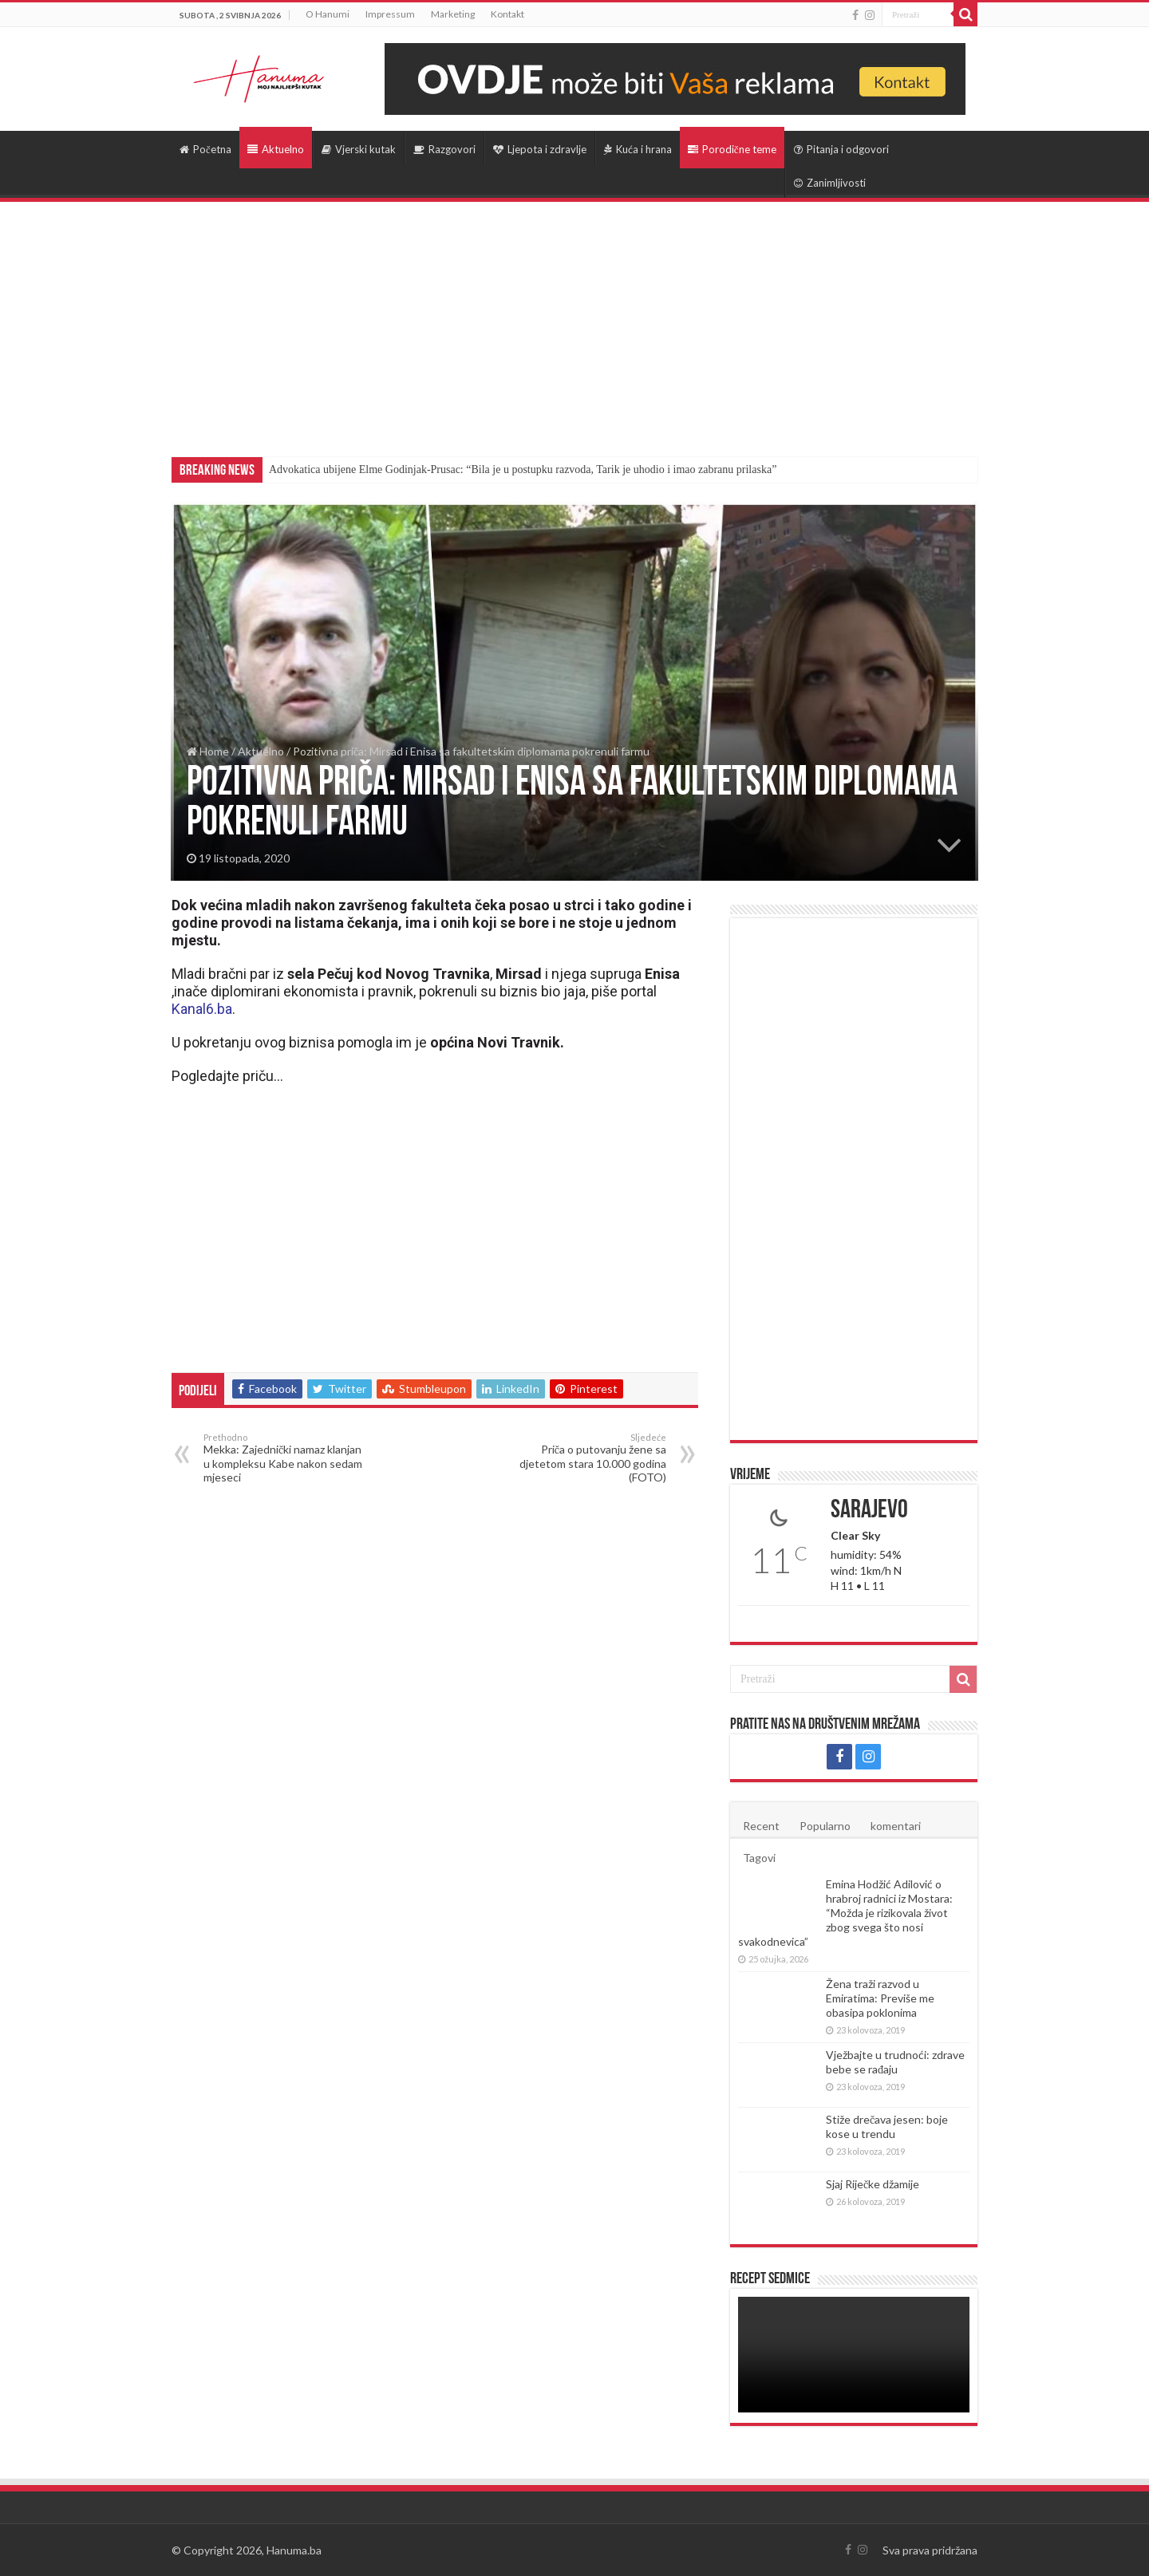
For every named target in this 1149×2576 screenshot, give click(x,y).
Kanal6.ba (202, 1008)
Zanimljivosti (830, 182)
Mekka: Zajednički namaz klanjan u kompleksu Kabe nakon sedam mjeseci (285, 1458)
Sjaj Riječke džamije (872, 2184)
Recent (761, 1825)
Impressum (390, 14)
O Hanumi (327, 14)
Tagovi (759, 1857)
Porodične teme (732, 149)
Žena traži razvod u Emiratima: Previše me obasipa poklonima (880, 1998)
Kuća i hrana (638, 149)
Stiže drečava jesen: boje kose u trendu (887, 2126)
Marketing (453, 14)
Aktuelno (275, 149)
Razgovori (444, 149)
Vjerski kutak (359, 149)
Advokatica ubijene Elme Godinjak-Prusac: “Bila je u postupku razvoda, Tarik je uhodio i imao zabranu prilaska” (522, 469)
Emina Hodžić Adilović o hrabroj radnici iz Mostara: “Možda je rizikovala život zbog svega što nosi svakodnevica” (845, 1912)
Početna (205, 149)
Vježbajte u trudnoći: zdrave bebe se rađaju (895, 2062)
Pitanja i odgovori (841, 149)
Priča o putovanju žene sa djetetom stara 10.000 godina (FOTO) (584, 1458)
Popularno (825, 1825)
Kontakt (507, 14)
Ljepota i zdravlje (539, 149)
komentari (896, 1825)
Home (208, 751)
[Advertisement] (574, 321)
